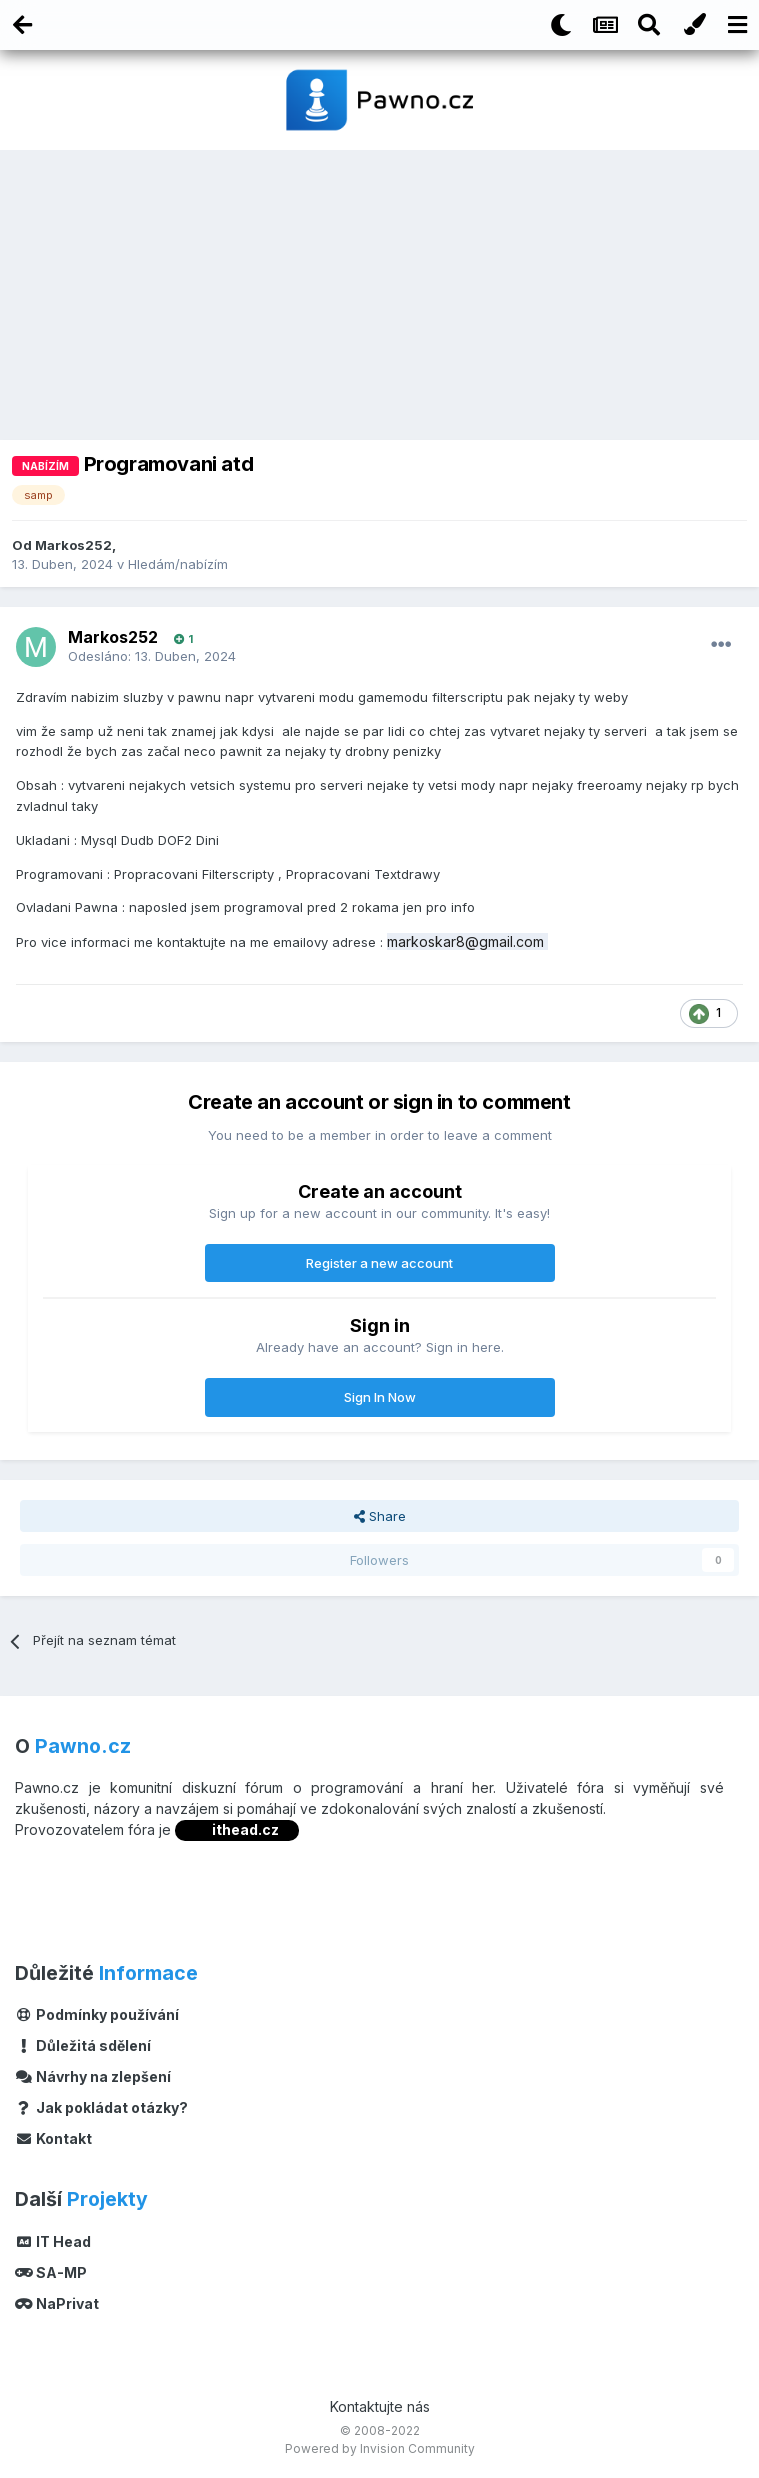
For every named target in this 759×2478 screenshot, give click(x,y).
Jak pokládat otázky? (101, 2107)
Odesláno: (152, 656)
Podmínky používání (97, 2014)
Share (380, 1516)
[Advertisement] (380, 300)
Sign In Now (380, 1397)
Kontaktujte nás (380, 2406)
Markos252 (73, 545)
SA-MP (51, 2272)
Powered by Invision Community (380, 2448)
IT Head (53, 2241)
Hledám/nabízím (178, 564)
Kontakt (53, 2138)
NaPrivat (57, 2303)
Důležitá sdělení (83, 2045)
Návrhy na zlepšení (93, 2076)
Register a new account (379, 1263)
